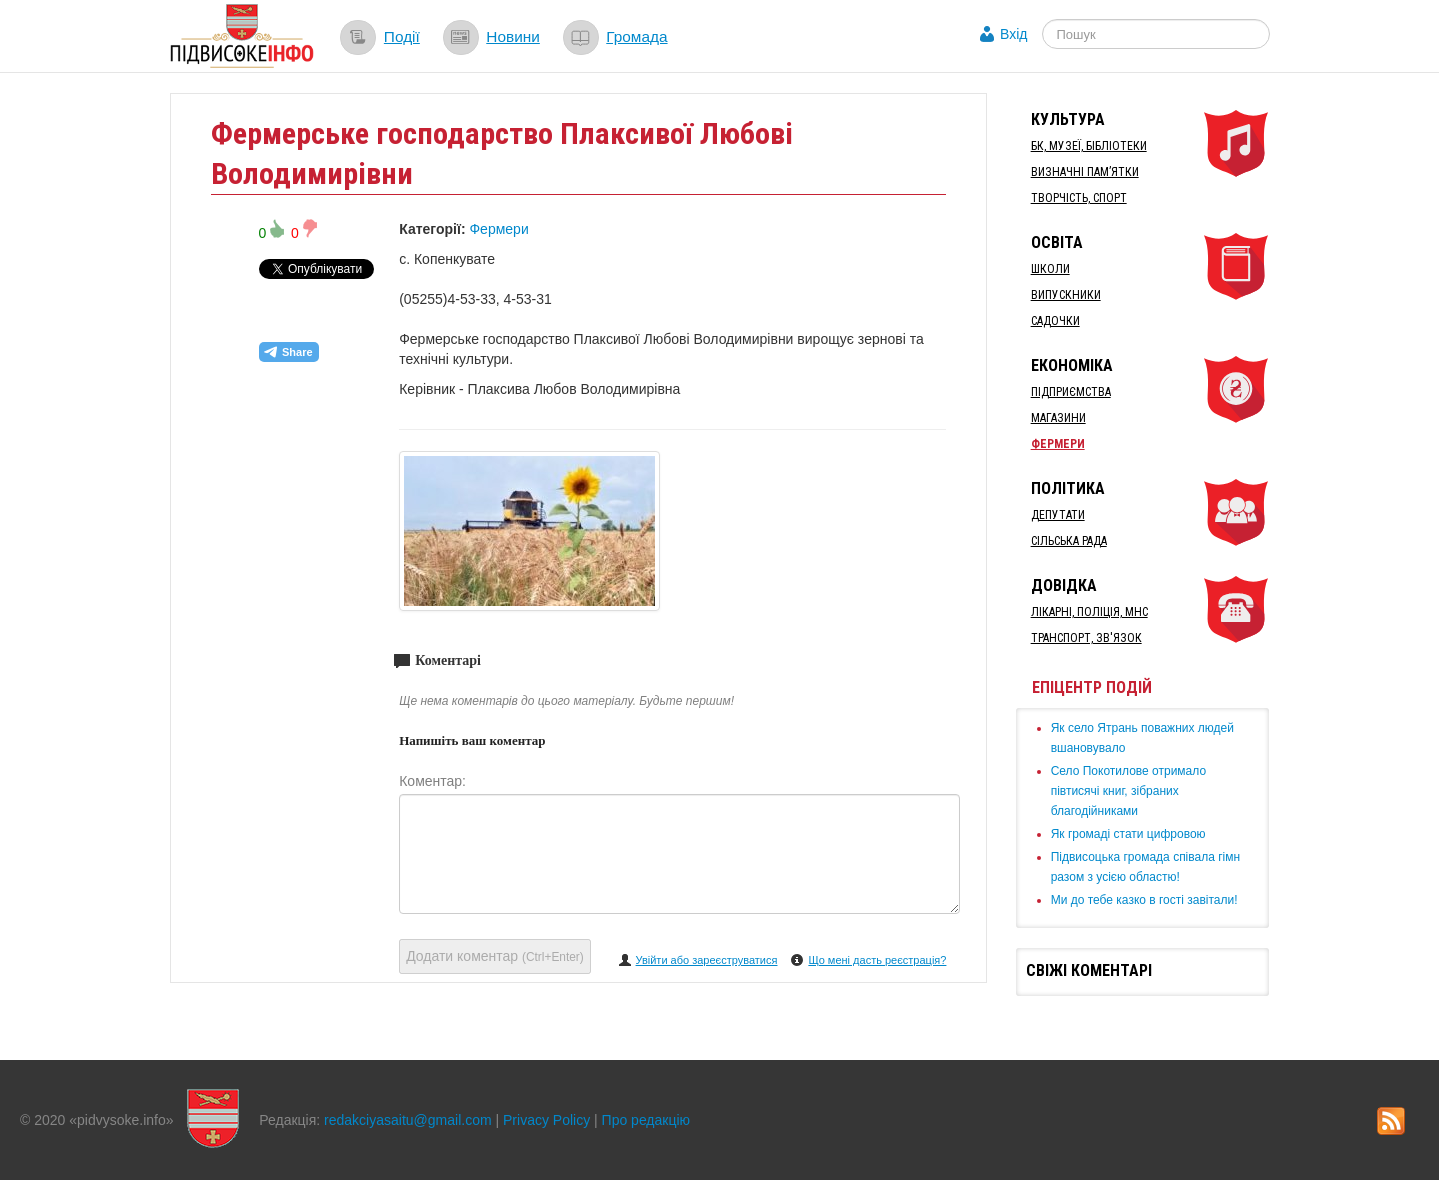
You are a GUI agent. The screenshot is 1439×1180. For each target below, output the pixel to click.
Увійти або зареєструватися (707, 960)
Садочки (1055, 321)
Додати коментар (495, 956)
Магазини (1058, 418)
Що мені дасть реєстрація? (877, 960)
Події (402, 36)
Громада (636, 36)
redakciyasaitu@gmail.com (408, 1120)
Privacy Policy (546, 1120)
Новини (513, 36)
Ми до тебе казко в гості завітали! (1144, 900)
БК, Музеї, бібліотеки (1089, 146)
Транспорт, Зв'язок (1086, 638)
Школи (1050, 269)
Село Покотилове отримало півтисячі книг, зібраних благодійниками (1128, 791)
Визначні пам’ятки (1085, 172)
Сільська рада (1069, 541)
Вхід (1013, 34)
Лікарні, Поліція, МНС (1089, 612)
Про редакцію (646, 1120)
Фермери (498, 229)
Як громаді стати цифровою (1128, 834)
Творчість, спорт (1079, 198)
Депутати (1058, 515)
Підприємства (1071, 392)
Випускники (1066, 295)
